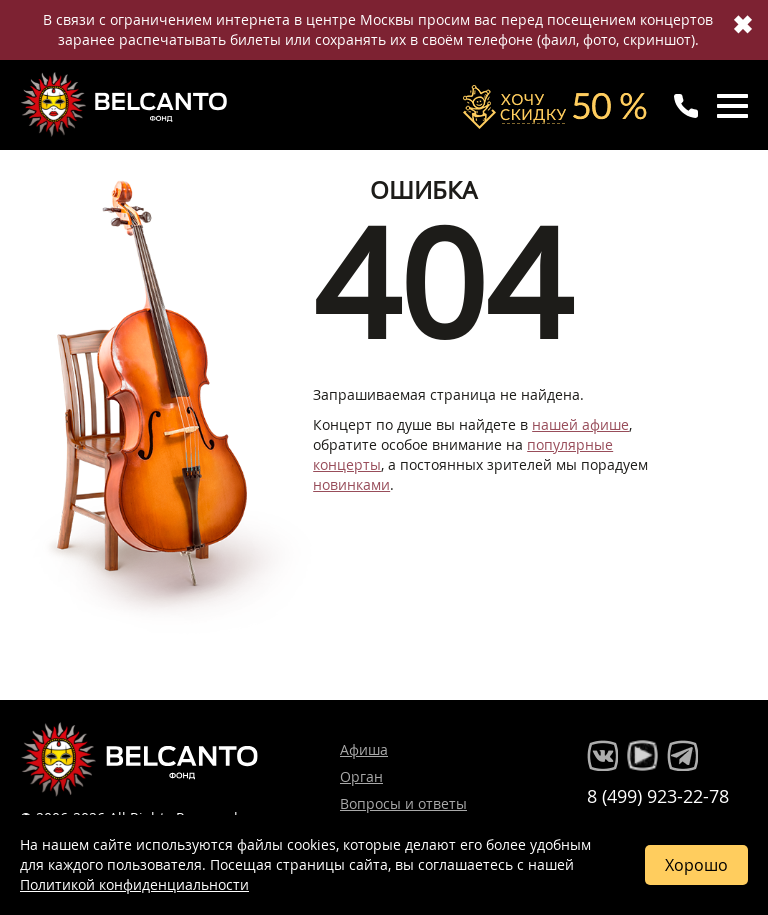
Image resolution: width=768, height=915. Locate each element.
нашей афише (580, 424)
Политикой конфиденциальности (134, 884)
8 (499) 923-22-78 (658, 796)
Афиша (364, 749)
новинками (351, 484)
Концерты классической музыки (126, 104)
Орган (361, 776)
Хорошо (696, 865)
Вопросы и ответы (403, 803)
